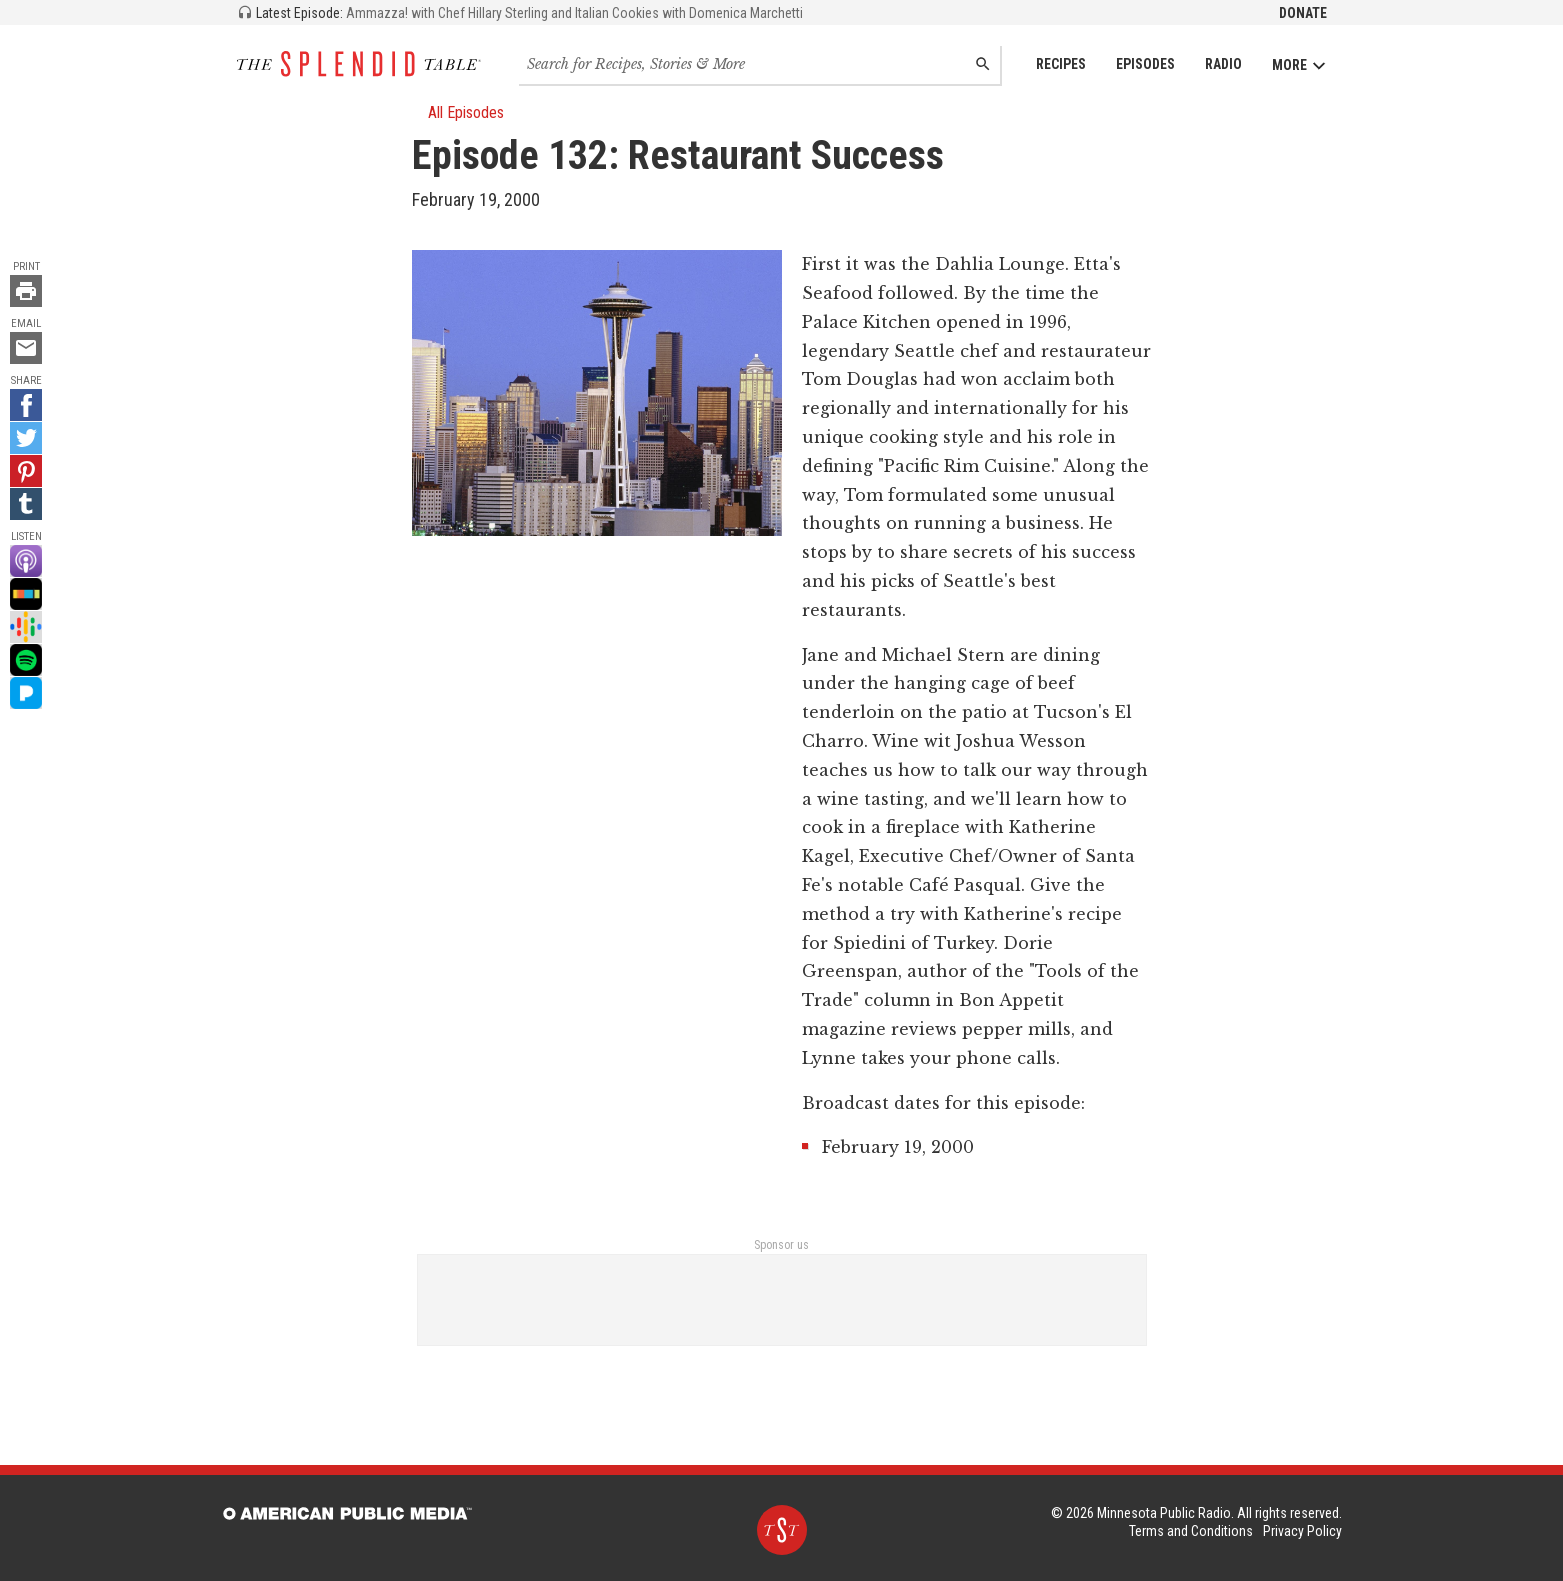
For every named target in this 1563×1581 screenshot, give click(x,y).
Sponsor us (781, 1245)
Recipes (1061, 64)
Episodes (1145, 64)
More (1299, 65)
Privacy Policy (1302, 1531)
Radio (1223, 64)
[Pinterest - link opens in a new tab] (26, 471)
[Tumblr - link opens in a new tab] (26, 504)
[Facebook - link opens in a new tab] (26, 405)
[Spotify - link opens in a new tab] (26, 660)
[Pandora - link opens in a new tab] (26, 693)
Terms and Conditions (1191, 1531)
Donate (1303, 13)
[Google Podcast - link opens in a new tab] (26, 627)
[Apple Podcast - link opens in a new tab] (26, 561)
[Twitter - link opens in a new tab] (26, 438)
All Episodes (458, 112)
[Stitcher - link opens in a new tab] (26, 594)
